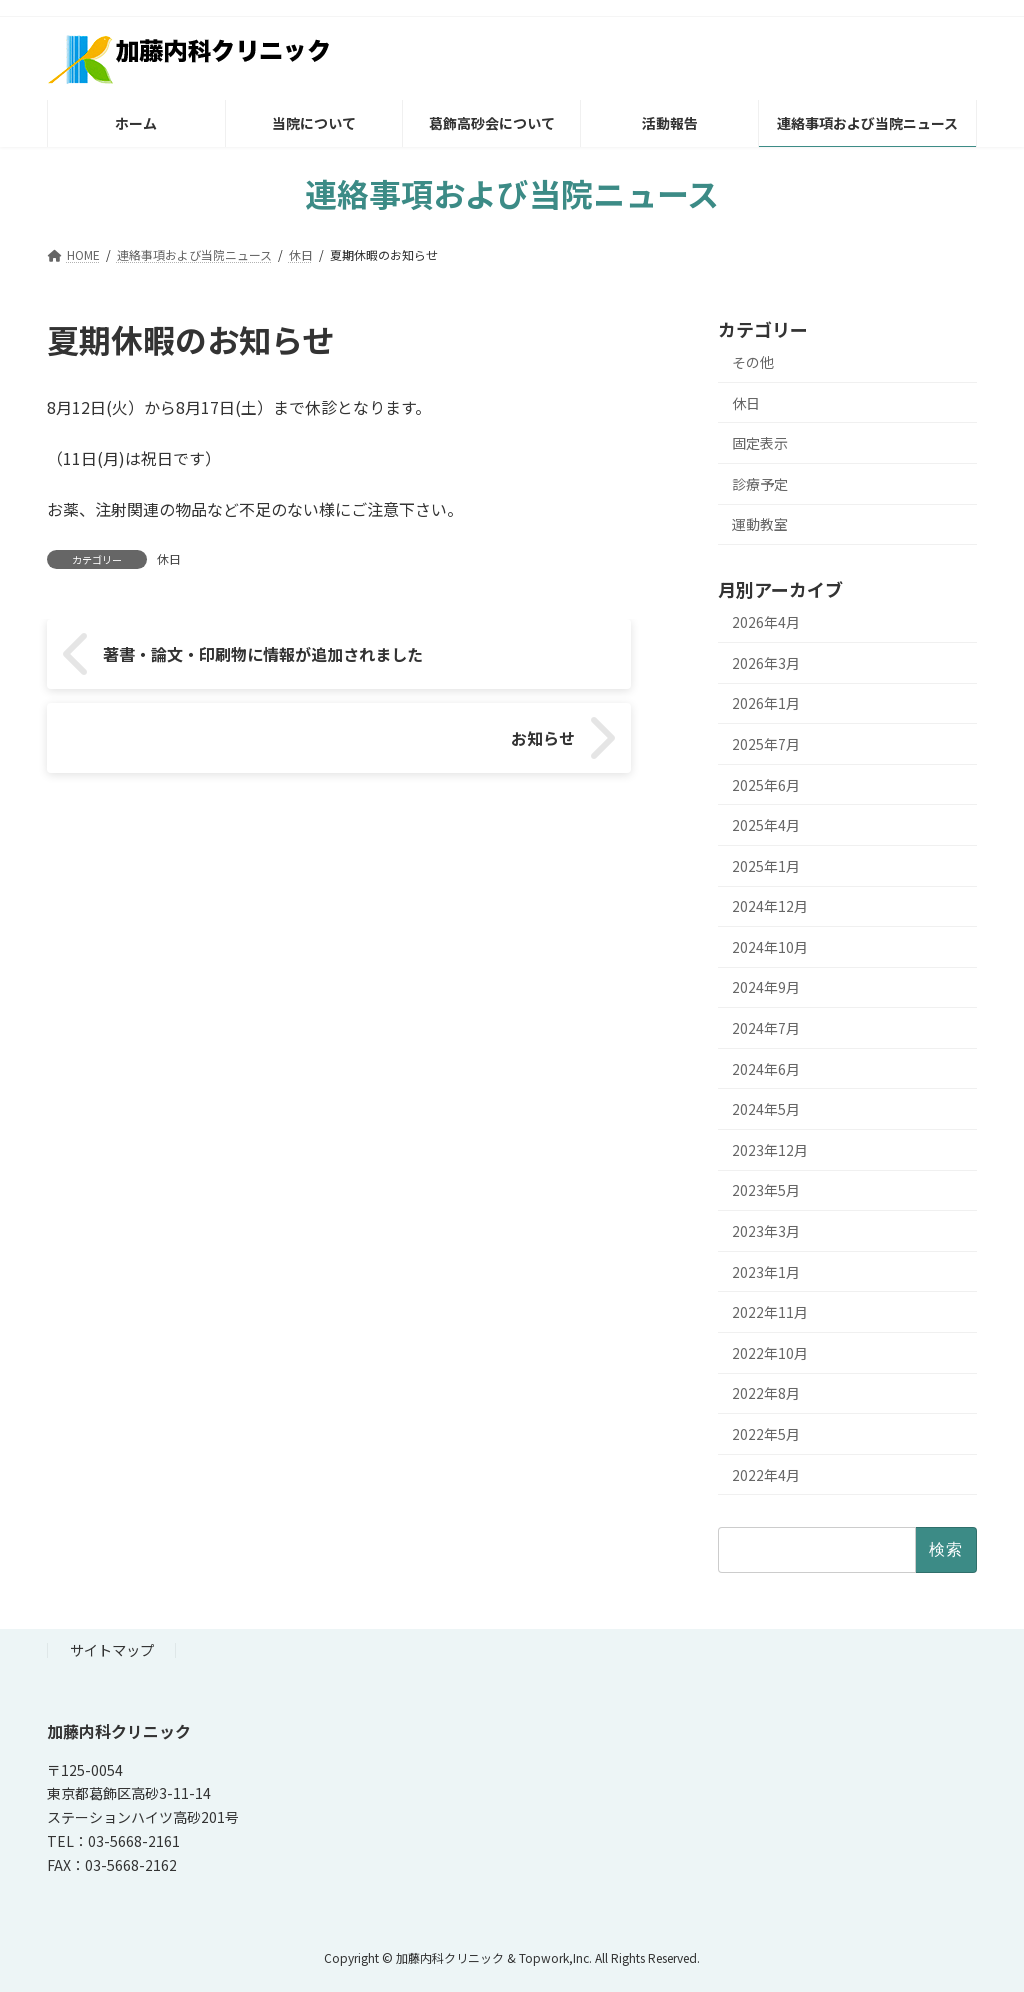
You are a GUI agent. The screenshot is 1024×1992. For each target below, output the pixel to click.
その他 (753, 362)
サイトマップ (112, 1649)
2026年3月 (766, 663)
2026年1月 (766, 703)
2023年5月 (766, 1190)
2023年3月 (766, 1231)
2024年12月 (770, 906)
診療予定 (760, 484)
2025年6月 (766, 785)
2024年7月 (766, 1028)
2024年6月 (766, 1069)
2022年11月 (770, 1312)
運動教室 (760, 524)
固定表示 (760, 443)
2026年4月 (766, 622)
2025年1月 (766, 866)
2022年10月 (770, 1353)
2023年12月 (770, 1150)
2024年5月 (766, 1109)
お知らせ (578, 665)
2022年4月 (766, 1475)
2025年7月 (766, 744)
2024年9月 (766, 987)
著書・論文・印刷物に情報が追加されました (207, 665)
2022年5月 (766, 1434)
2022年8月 (766, 1393)
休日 (169, 558)
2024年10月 (770, 947)
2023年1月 (766, 1272)
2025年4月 (766, 825)
